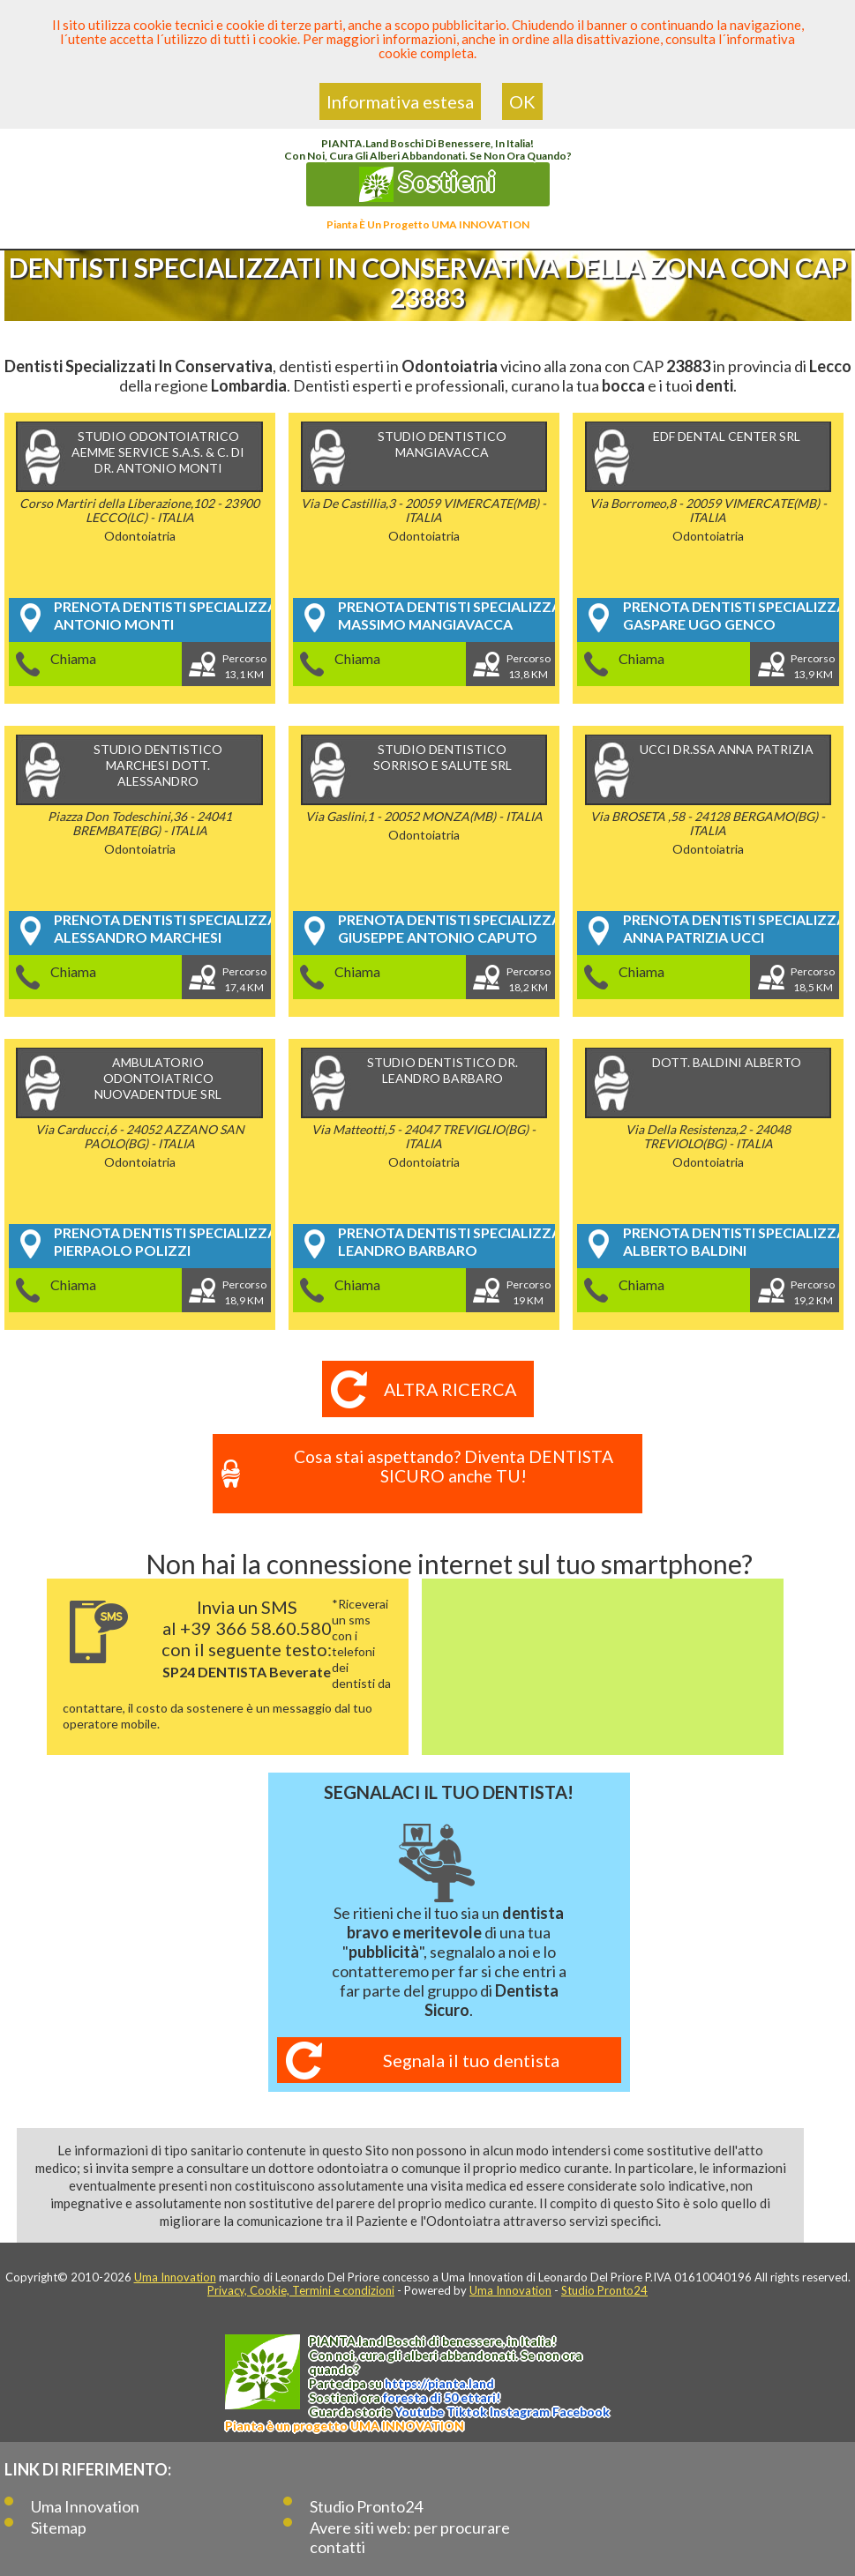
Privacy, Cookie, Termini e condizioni (300, 2290)
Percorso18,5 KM (814, 979)
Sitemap (58, 2527)
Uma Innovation (175, 2277)
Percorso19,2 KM (814, 1292)
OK (522, 101)
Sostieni (428, 183)
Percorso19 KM (530, 1292)
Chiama (75, 658)
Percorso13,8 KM (530, 666)
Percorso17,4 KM (246, 979)
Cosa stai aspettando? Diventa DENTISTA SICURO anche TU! (454, 1466)
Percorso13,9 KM (814, 666)
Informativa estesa (400, 101)
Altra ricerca (449, 1389)
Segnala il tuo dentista (471, 2060)
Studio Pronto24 (604, 2290)
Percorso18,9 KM (246, 1292)
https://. (439, 2383)
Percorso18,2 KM (530, 979)
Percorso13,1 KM (246, 666)
